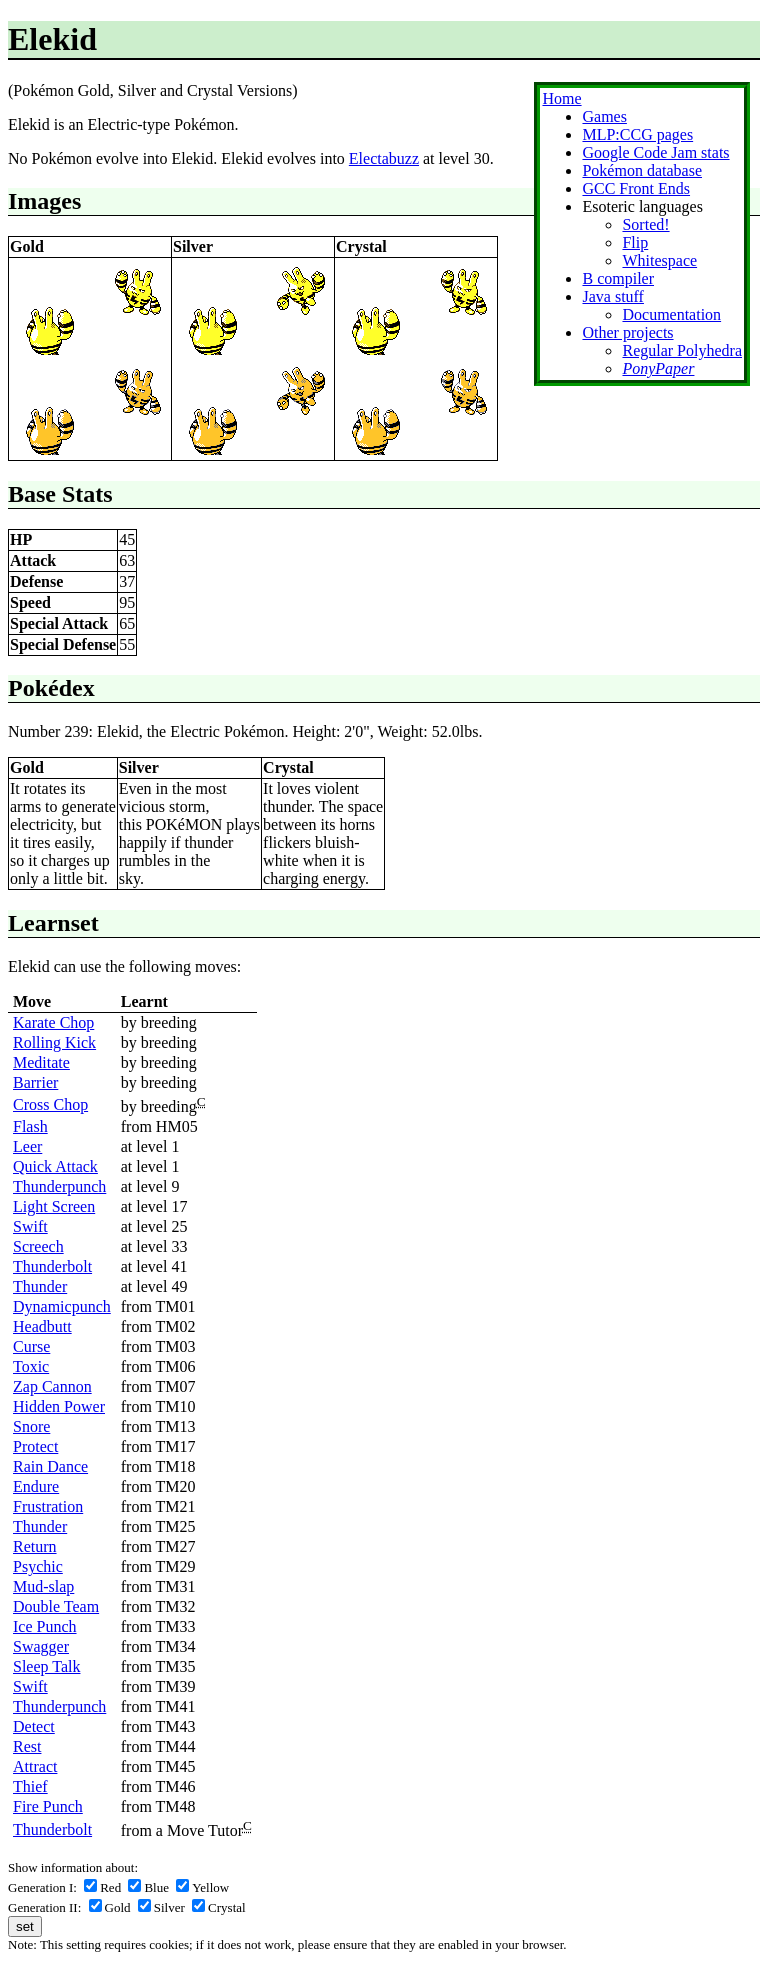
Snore (31, 1426)
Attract (35, 1766)
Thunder (40, 1286)
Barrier (35, 1082)
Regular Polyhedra (682, 350)
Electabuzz (384, 158)
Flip (635, 242)
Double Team (56, 1606)
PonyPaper (658, 368)
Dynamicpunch (62, 1306)
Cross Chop (50, 1104)
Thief (30, 1786)
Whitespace (659, 260)
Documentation (671, 314)
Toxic (31, 1366)
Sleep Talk (46, 1666)
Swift (30, 1226)
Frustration (48, 1506)
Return (35, 1546)
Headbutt (42, 1326)
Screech (38, 1246)
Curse (31, 1346)
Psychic (38, 1566)
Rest (27, 1746)
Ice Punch (45, 1626)
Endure (36, 1486)
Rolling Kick (54, 1042)
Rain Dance (50, 1466)
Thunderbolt (52, 1266)
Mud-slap (43, 1586)
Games (604, 116)
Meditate (41, 1062)
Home (561, 98)
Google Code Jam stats (655, 152)
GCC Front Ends (636, 188)
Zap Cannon (52, 1386)
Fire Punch (48, 1806)
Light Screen (54, 1206)
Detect (34, 1726)
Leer (27, 1146)
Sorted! (645, 224)
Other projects (627, 332)
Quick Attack (55, 1166)
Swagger (41, 1646)
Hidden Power (59, 1406)
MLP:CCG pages (637, 134)
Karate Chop (53, 1022)
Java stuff (612, 296)
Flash (30, 1126)
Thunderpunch (59, 1186)
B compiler (618, 278)
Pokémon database (642, 170)
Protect (35, 1446)
